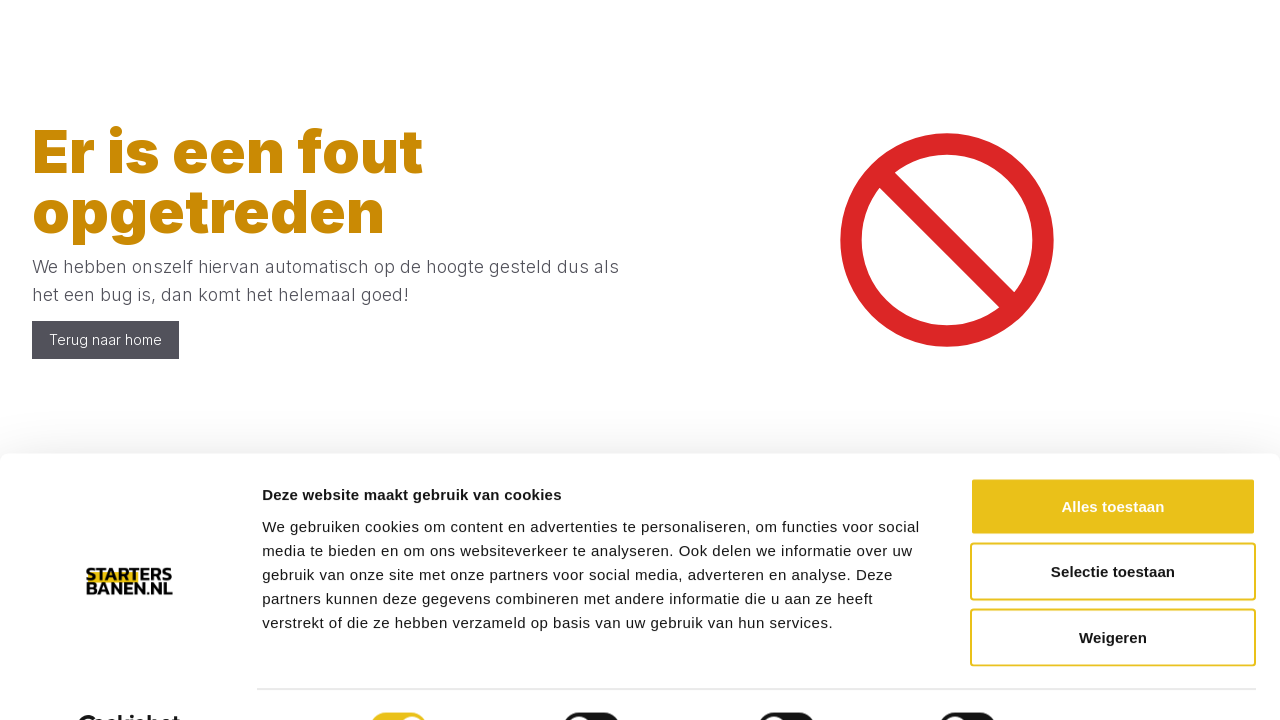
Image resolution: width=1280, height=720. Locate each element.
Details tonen (1080, 680)
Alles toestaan (1112, 457)
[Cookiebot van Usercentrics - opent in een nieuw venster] (129, 681)
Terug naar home (105, 339)
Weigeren (1113, 588)
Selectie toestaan (1113, 523)
